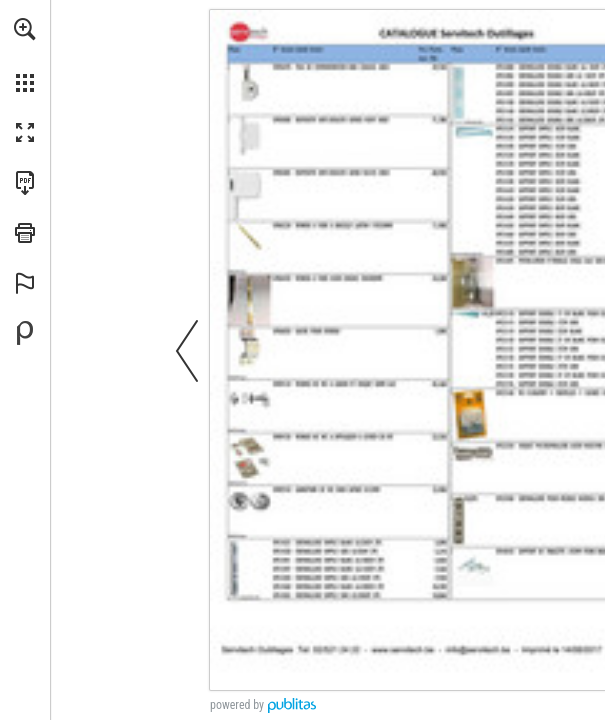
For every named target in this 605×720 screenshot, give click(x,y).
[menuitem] (25, 55)
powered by (237, 705)
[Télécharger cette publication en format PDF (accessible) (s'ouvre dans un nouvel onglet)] (25, 183)
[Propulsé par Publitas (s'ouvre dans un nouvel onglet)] (25, 333)
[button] (25, 29)
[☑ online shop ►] (525, 671)
